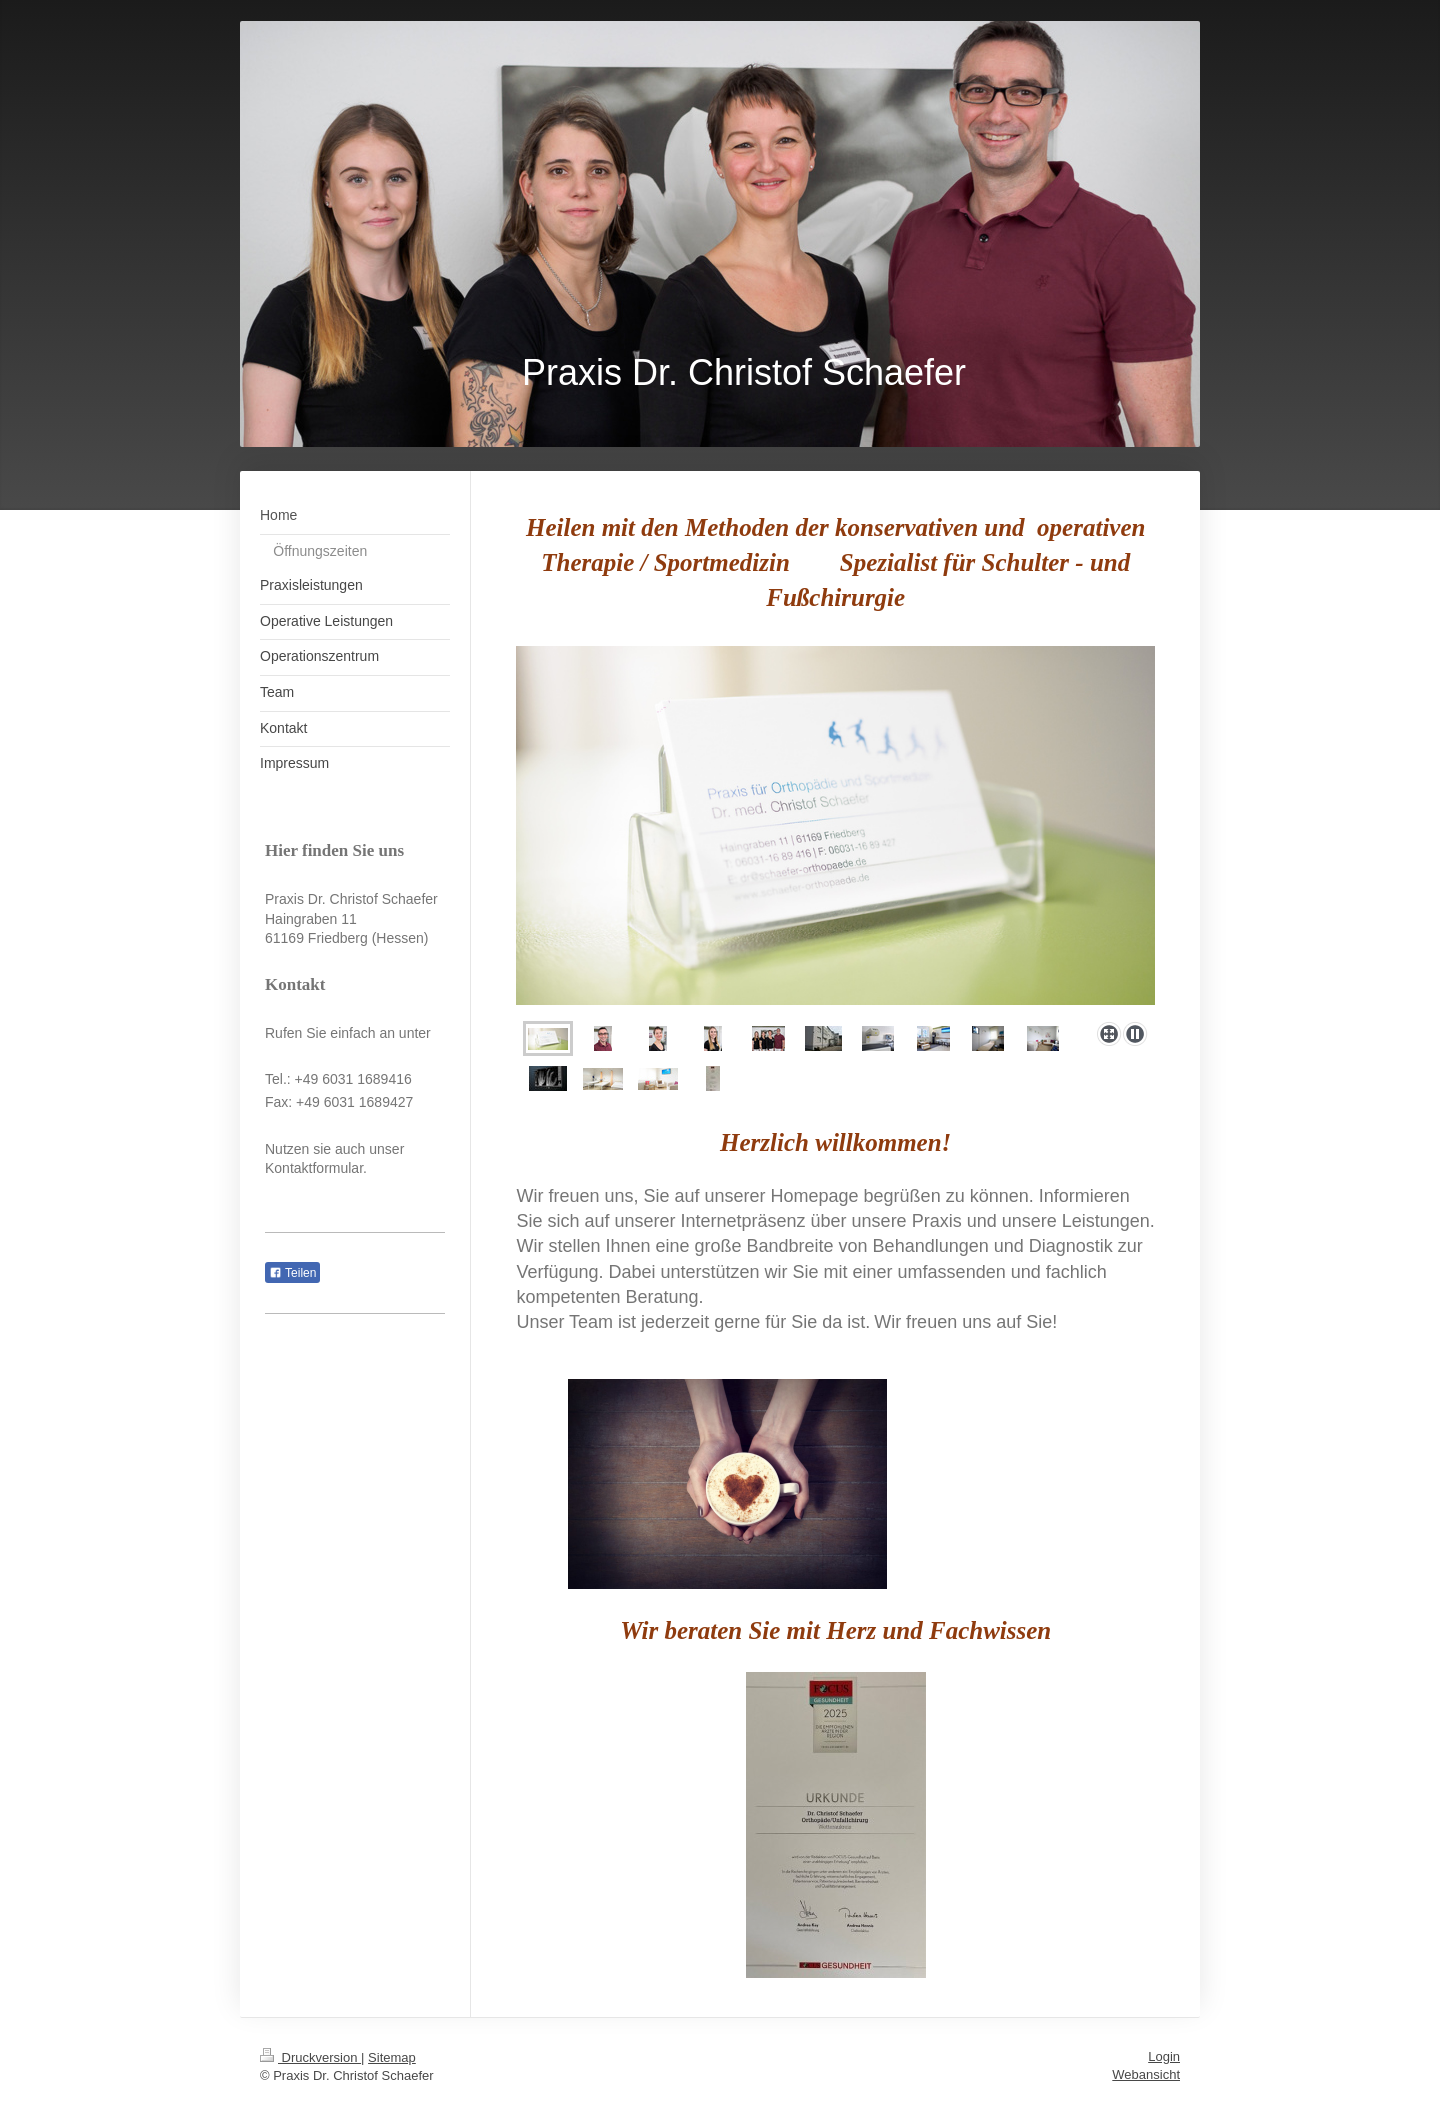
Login (1164, 2056)
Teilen (292, 1273)
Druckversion (310, 2057)
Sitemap (392, 2057)
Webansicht (1146, 2074)
